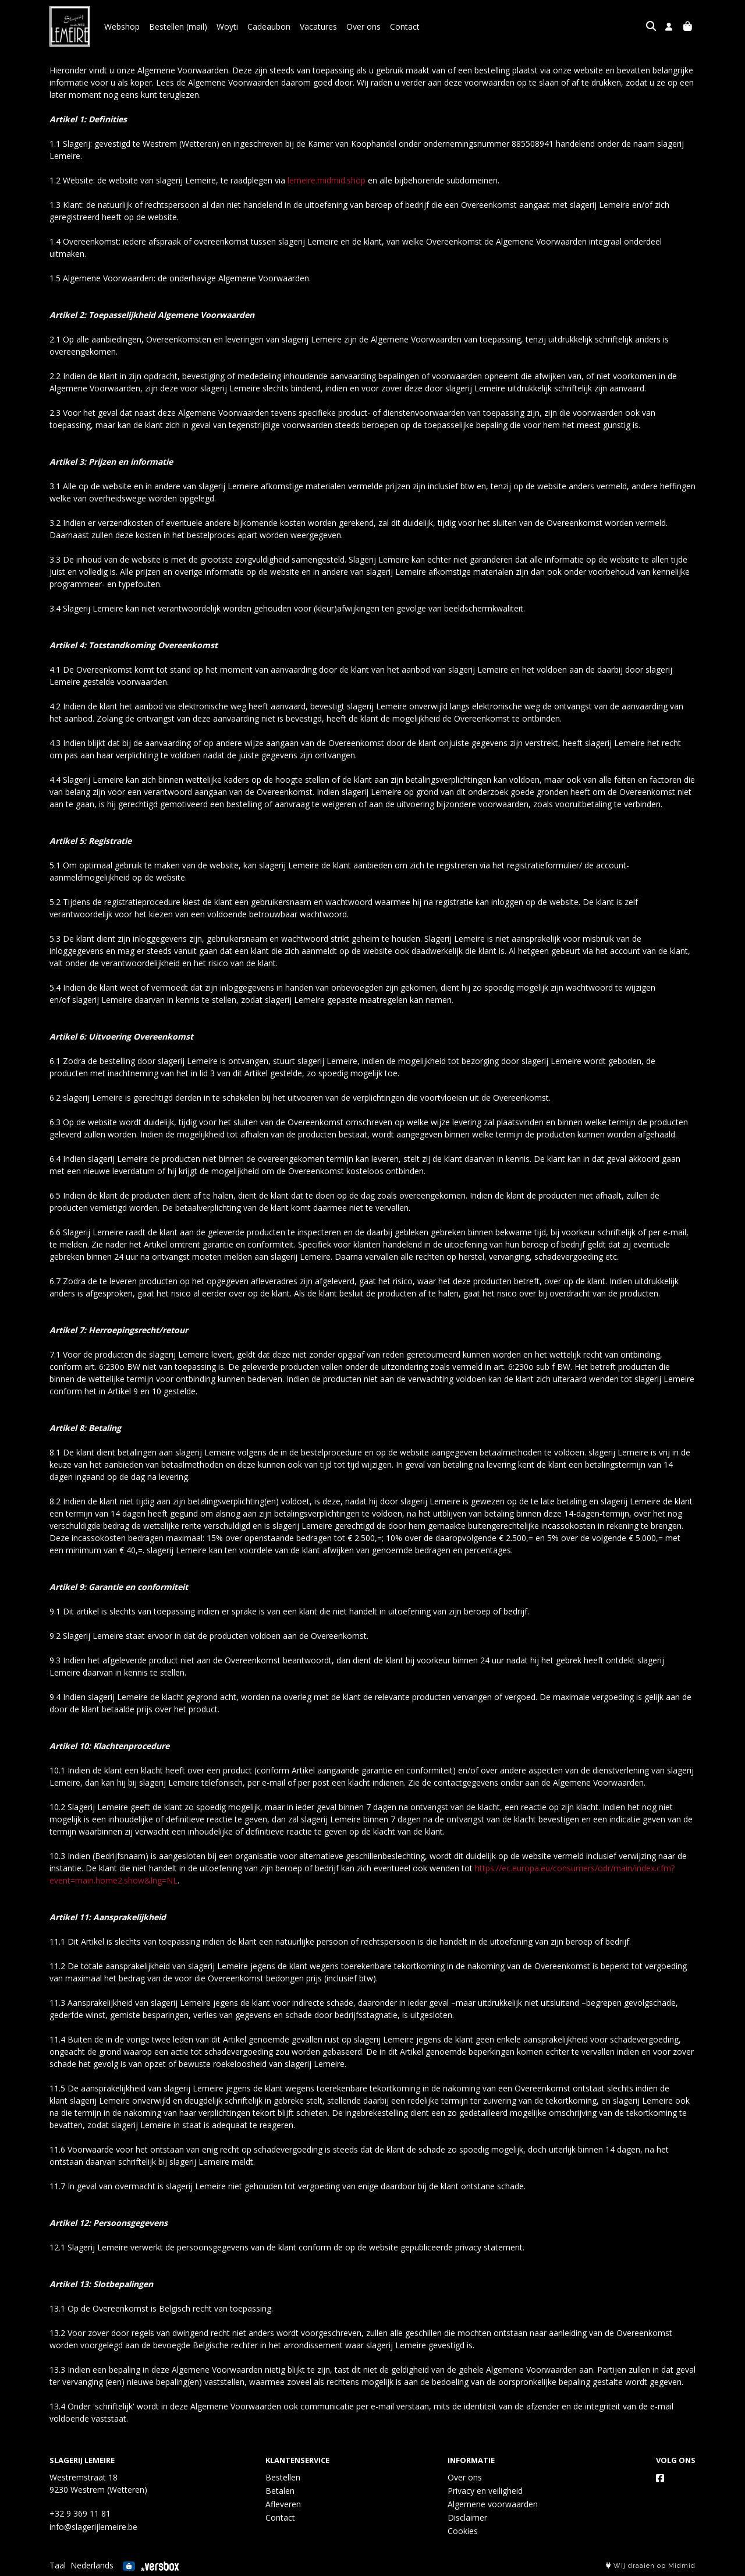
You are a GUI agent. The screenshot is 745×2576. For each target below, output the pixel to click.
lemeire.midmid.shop (327, 180)
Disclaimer (467, 2517)
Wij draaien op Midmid (651, 2566)
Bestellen (282, 2477)
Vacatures (318, 26)
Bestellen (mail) (178, 26)
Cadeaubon (268, 26)
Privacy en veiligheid (485, 2490)
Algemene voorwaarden (493, 2504)
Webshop (122, 26)
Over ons (363, 26)
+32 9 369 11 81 (80, 2513)
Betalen (280, 2490)
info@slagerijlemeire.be (93, 2526)
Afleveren (283, 2504)
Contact (405, 26)
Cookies (463, 2530)
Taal (57, 2565)
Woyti (227, 26)
